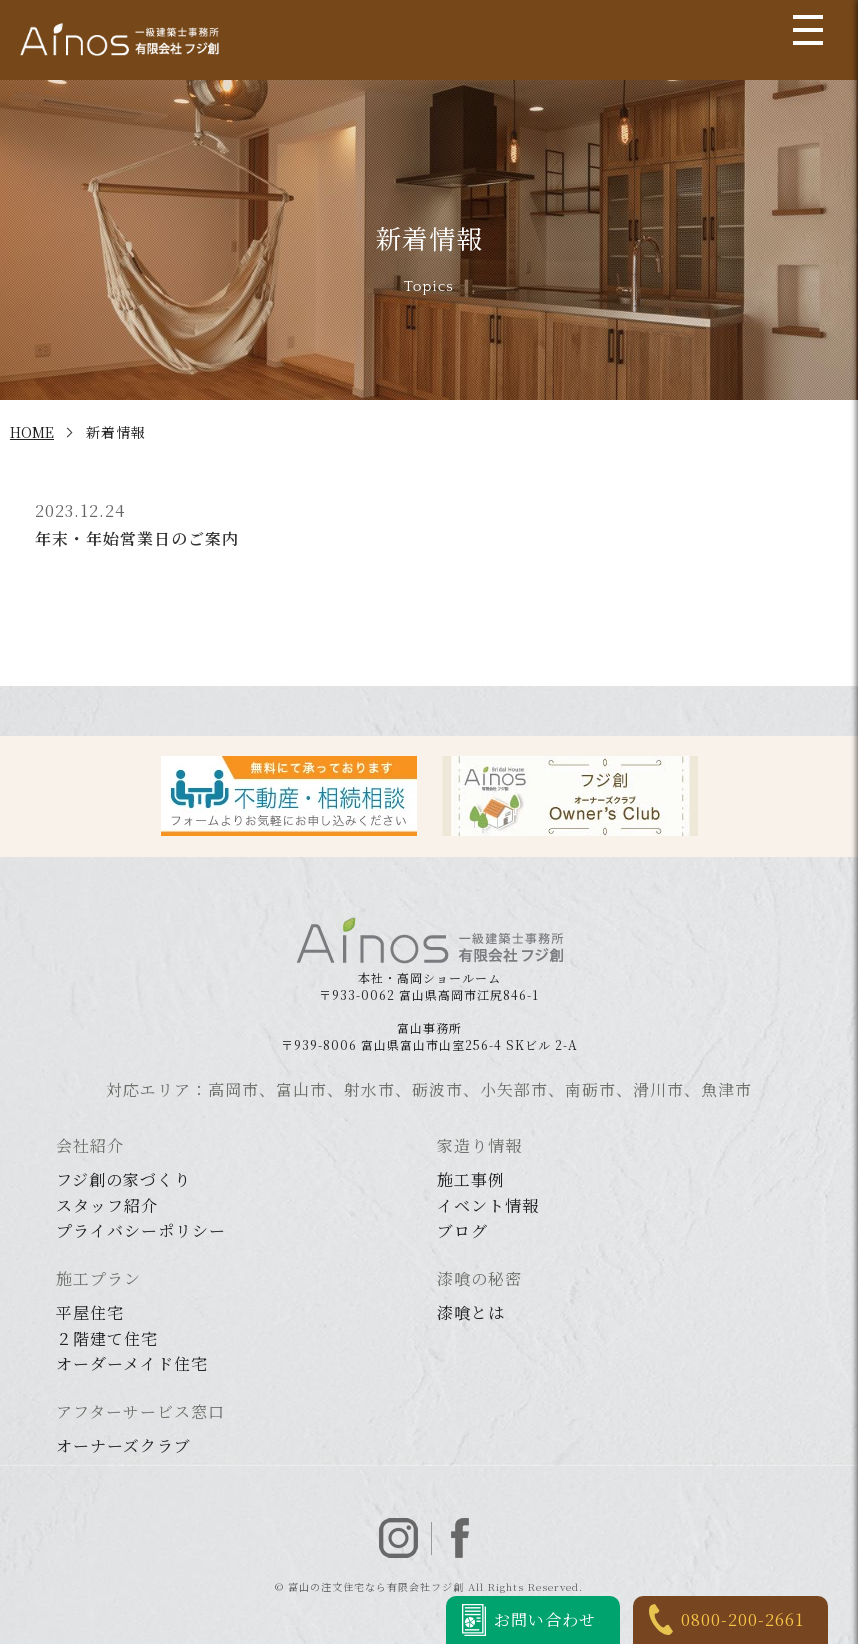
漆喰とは (471, 1312)
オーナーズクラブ (123, 1445)
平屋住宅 (90, 1312)
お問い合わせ (545, 1619)
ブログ (462, 1230)
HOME (32, 432)
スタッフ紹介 (107, 1205)
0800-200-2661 (742, 1619)
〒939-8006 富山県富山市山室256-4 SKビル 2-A (429, 1036)
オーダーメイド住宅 (132, 1363)
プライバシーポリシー (141, 1230)
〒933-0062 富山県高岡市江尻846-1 (429, 986)
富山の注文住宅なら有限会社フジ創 (376, 1586)
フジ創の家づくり (123, 1179)
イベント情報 (488, 1205)
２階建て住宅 (107, 1338)
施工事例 (471, 1179)
